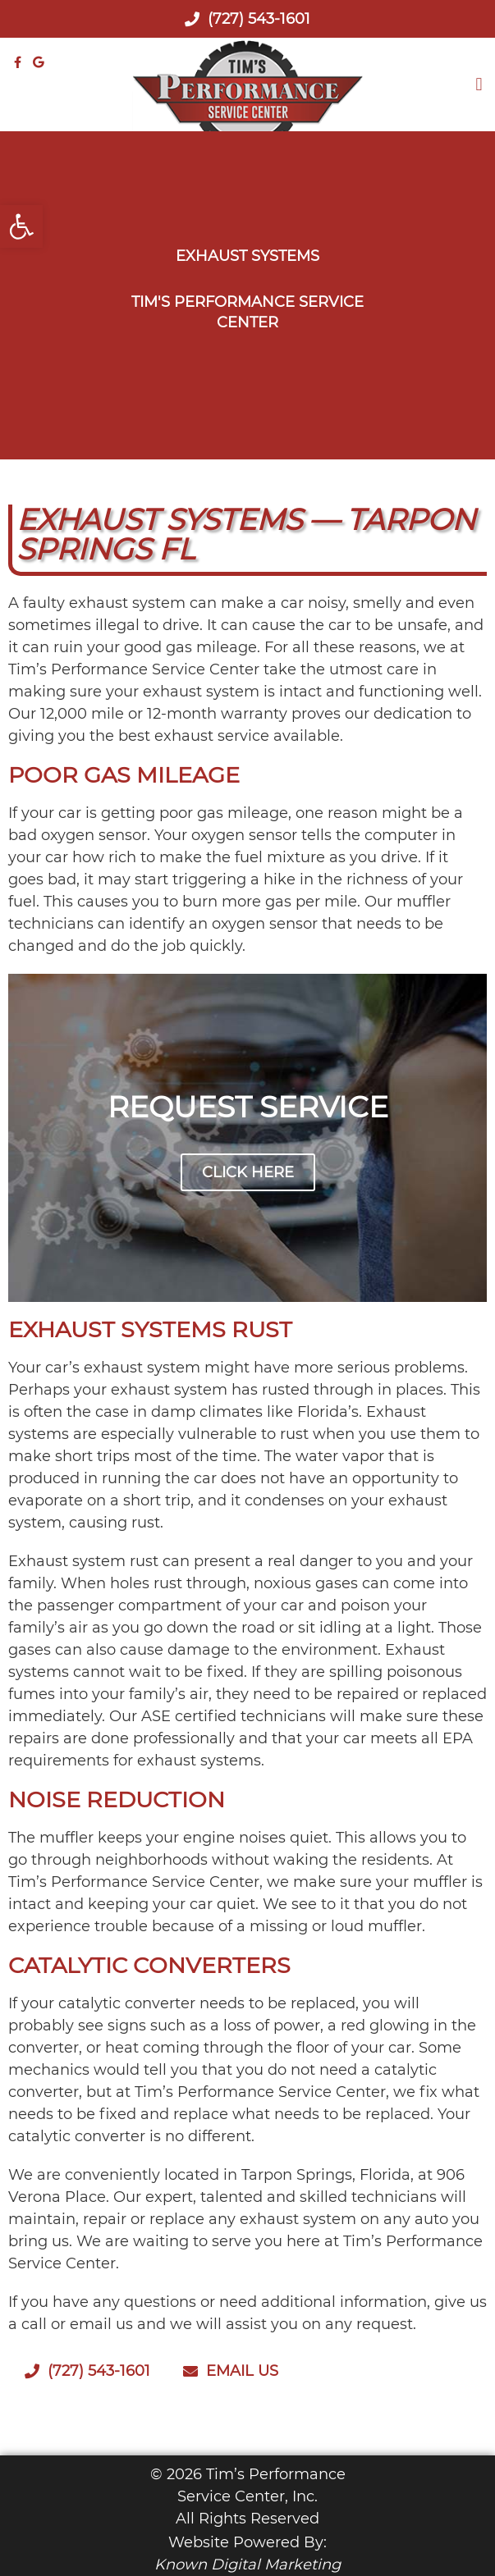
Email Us (230, 2371)
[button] (479, 84)
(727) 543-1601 (247, 19)
